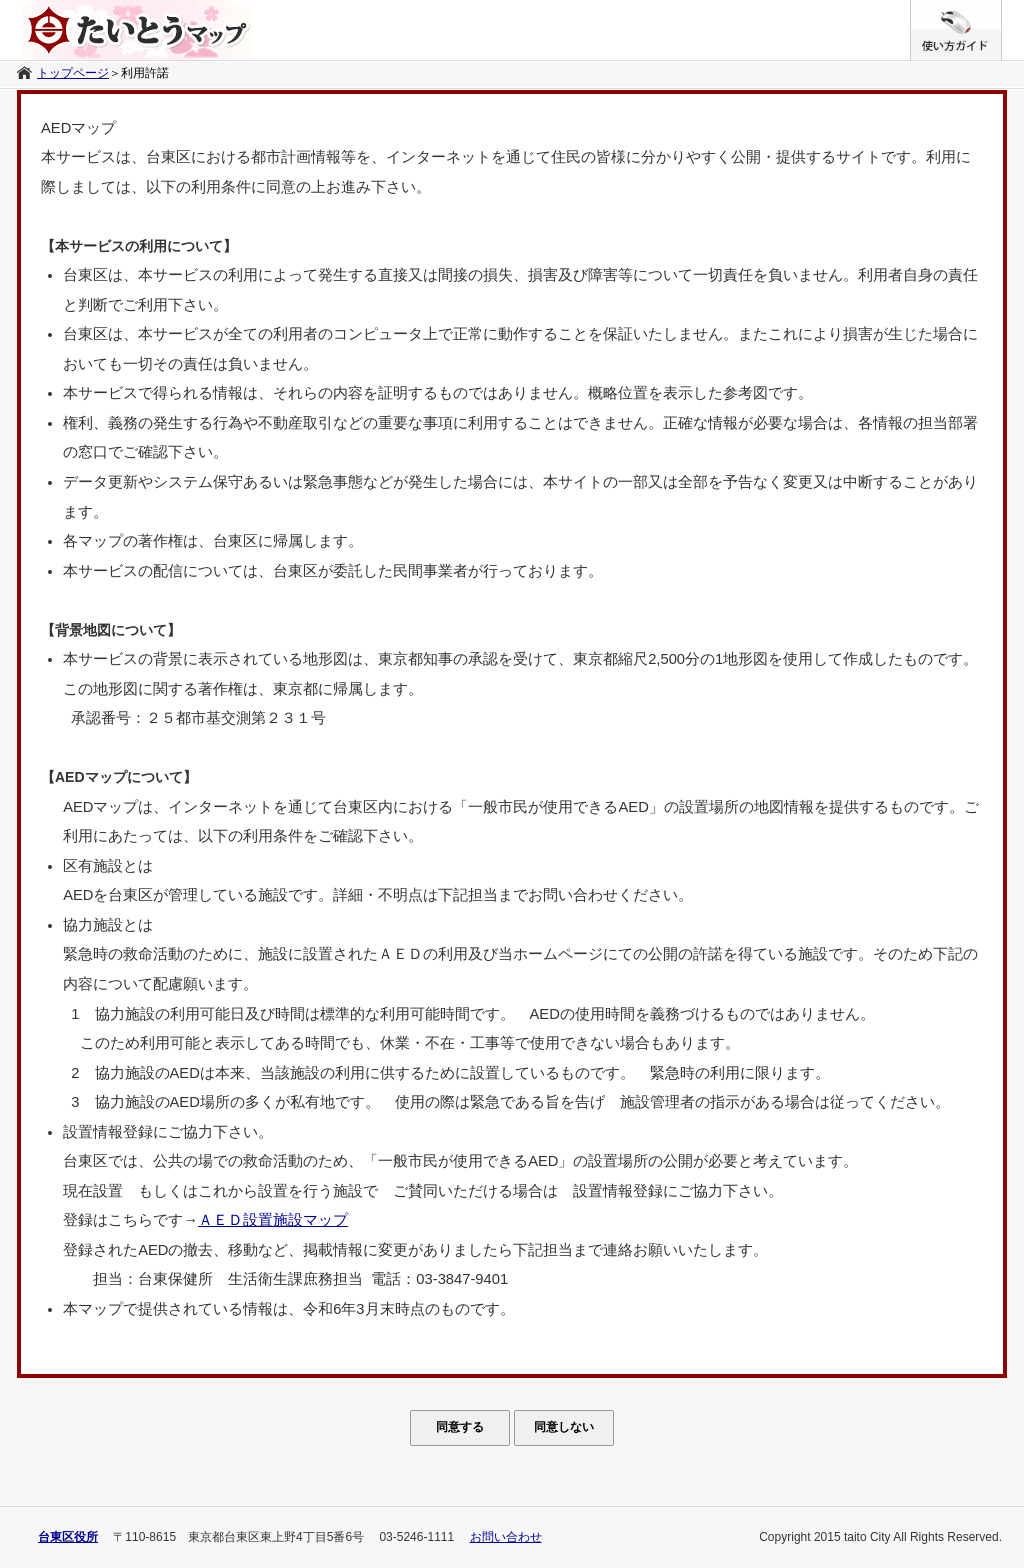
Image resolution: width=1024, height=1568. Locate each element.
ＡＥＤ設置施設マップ (273, 1220)
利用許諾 (145, 73)
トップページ (73, 73)
